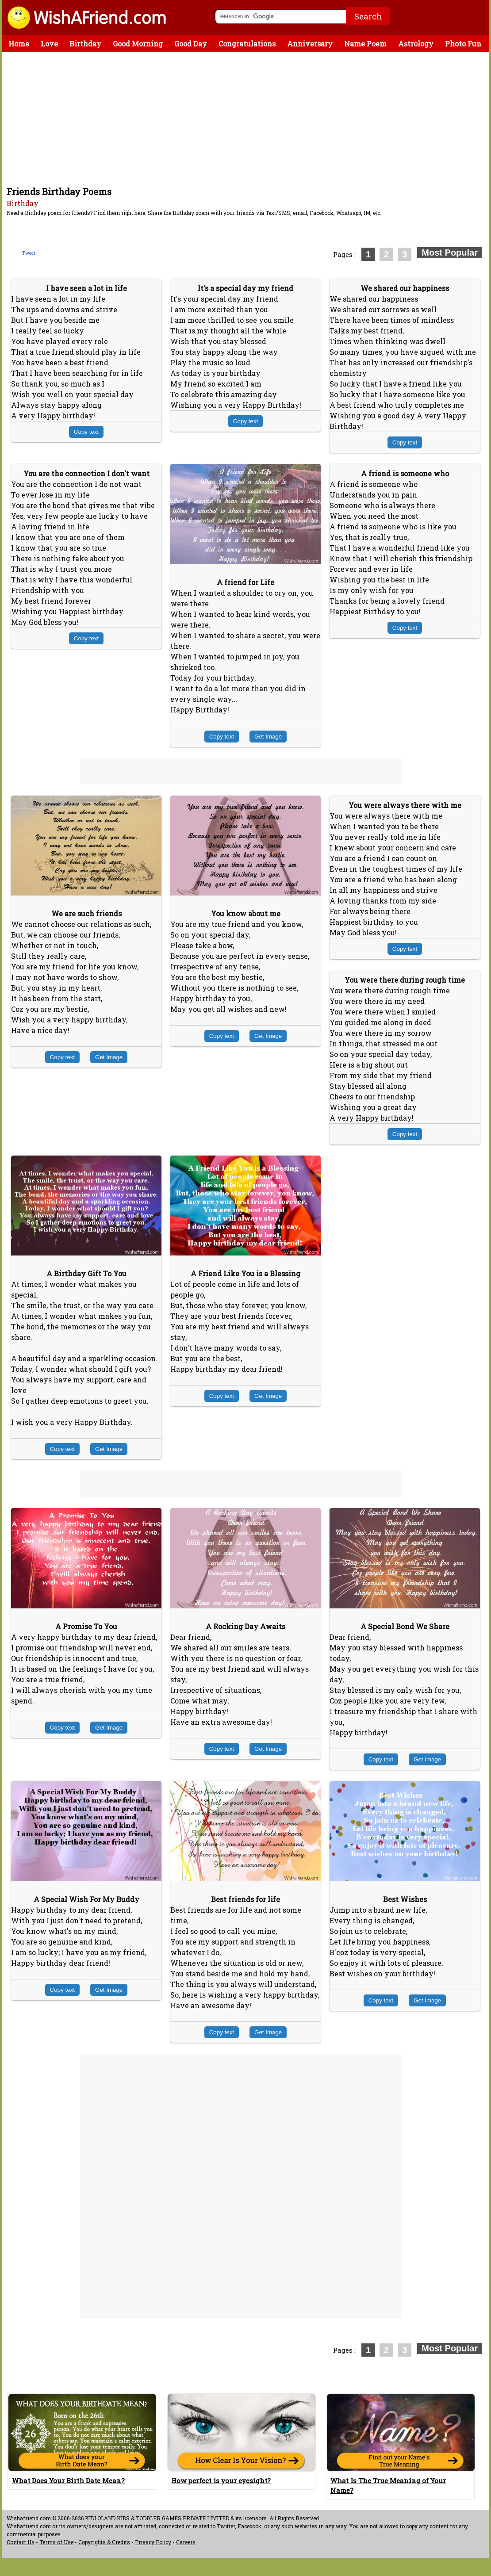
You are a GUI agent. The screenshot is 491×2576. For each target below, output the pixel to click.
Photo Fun (463, 43)
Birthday (85, 43)
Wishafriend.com (29, 2518)
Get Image (268, 736)
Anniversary (310, 43)
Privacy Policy (153, 2541)
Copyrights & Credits (104, 2541)
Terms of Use (56, 2541)
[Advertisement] (248, 118)
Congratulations (247, 43)
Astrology (415, 43)
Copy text (86, 432)
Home (18, 43)
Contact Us (21, 2541)
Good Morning (138, 43)
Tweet (28, 253)
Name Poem (365, 43)
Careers (186, 2541)
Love (49, 43)
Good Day (190, 43)
